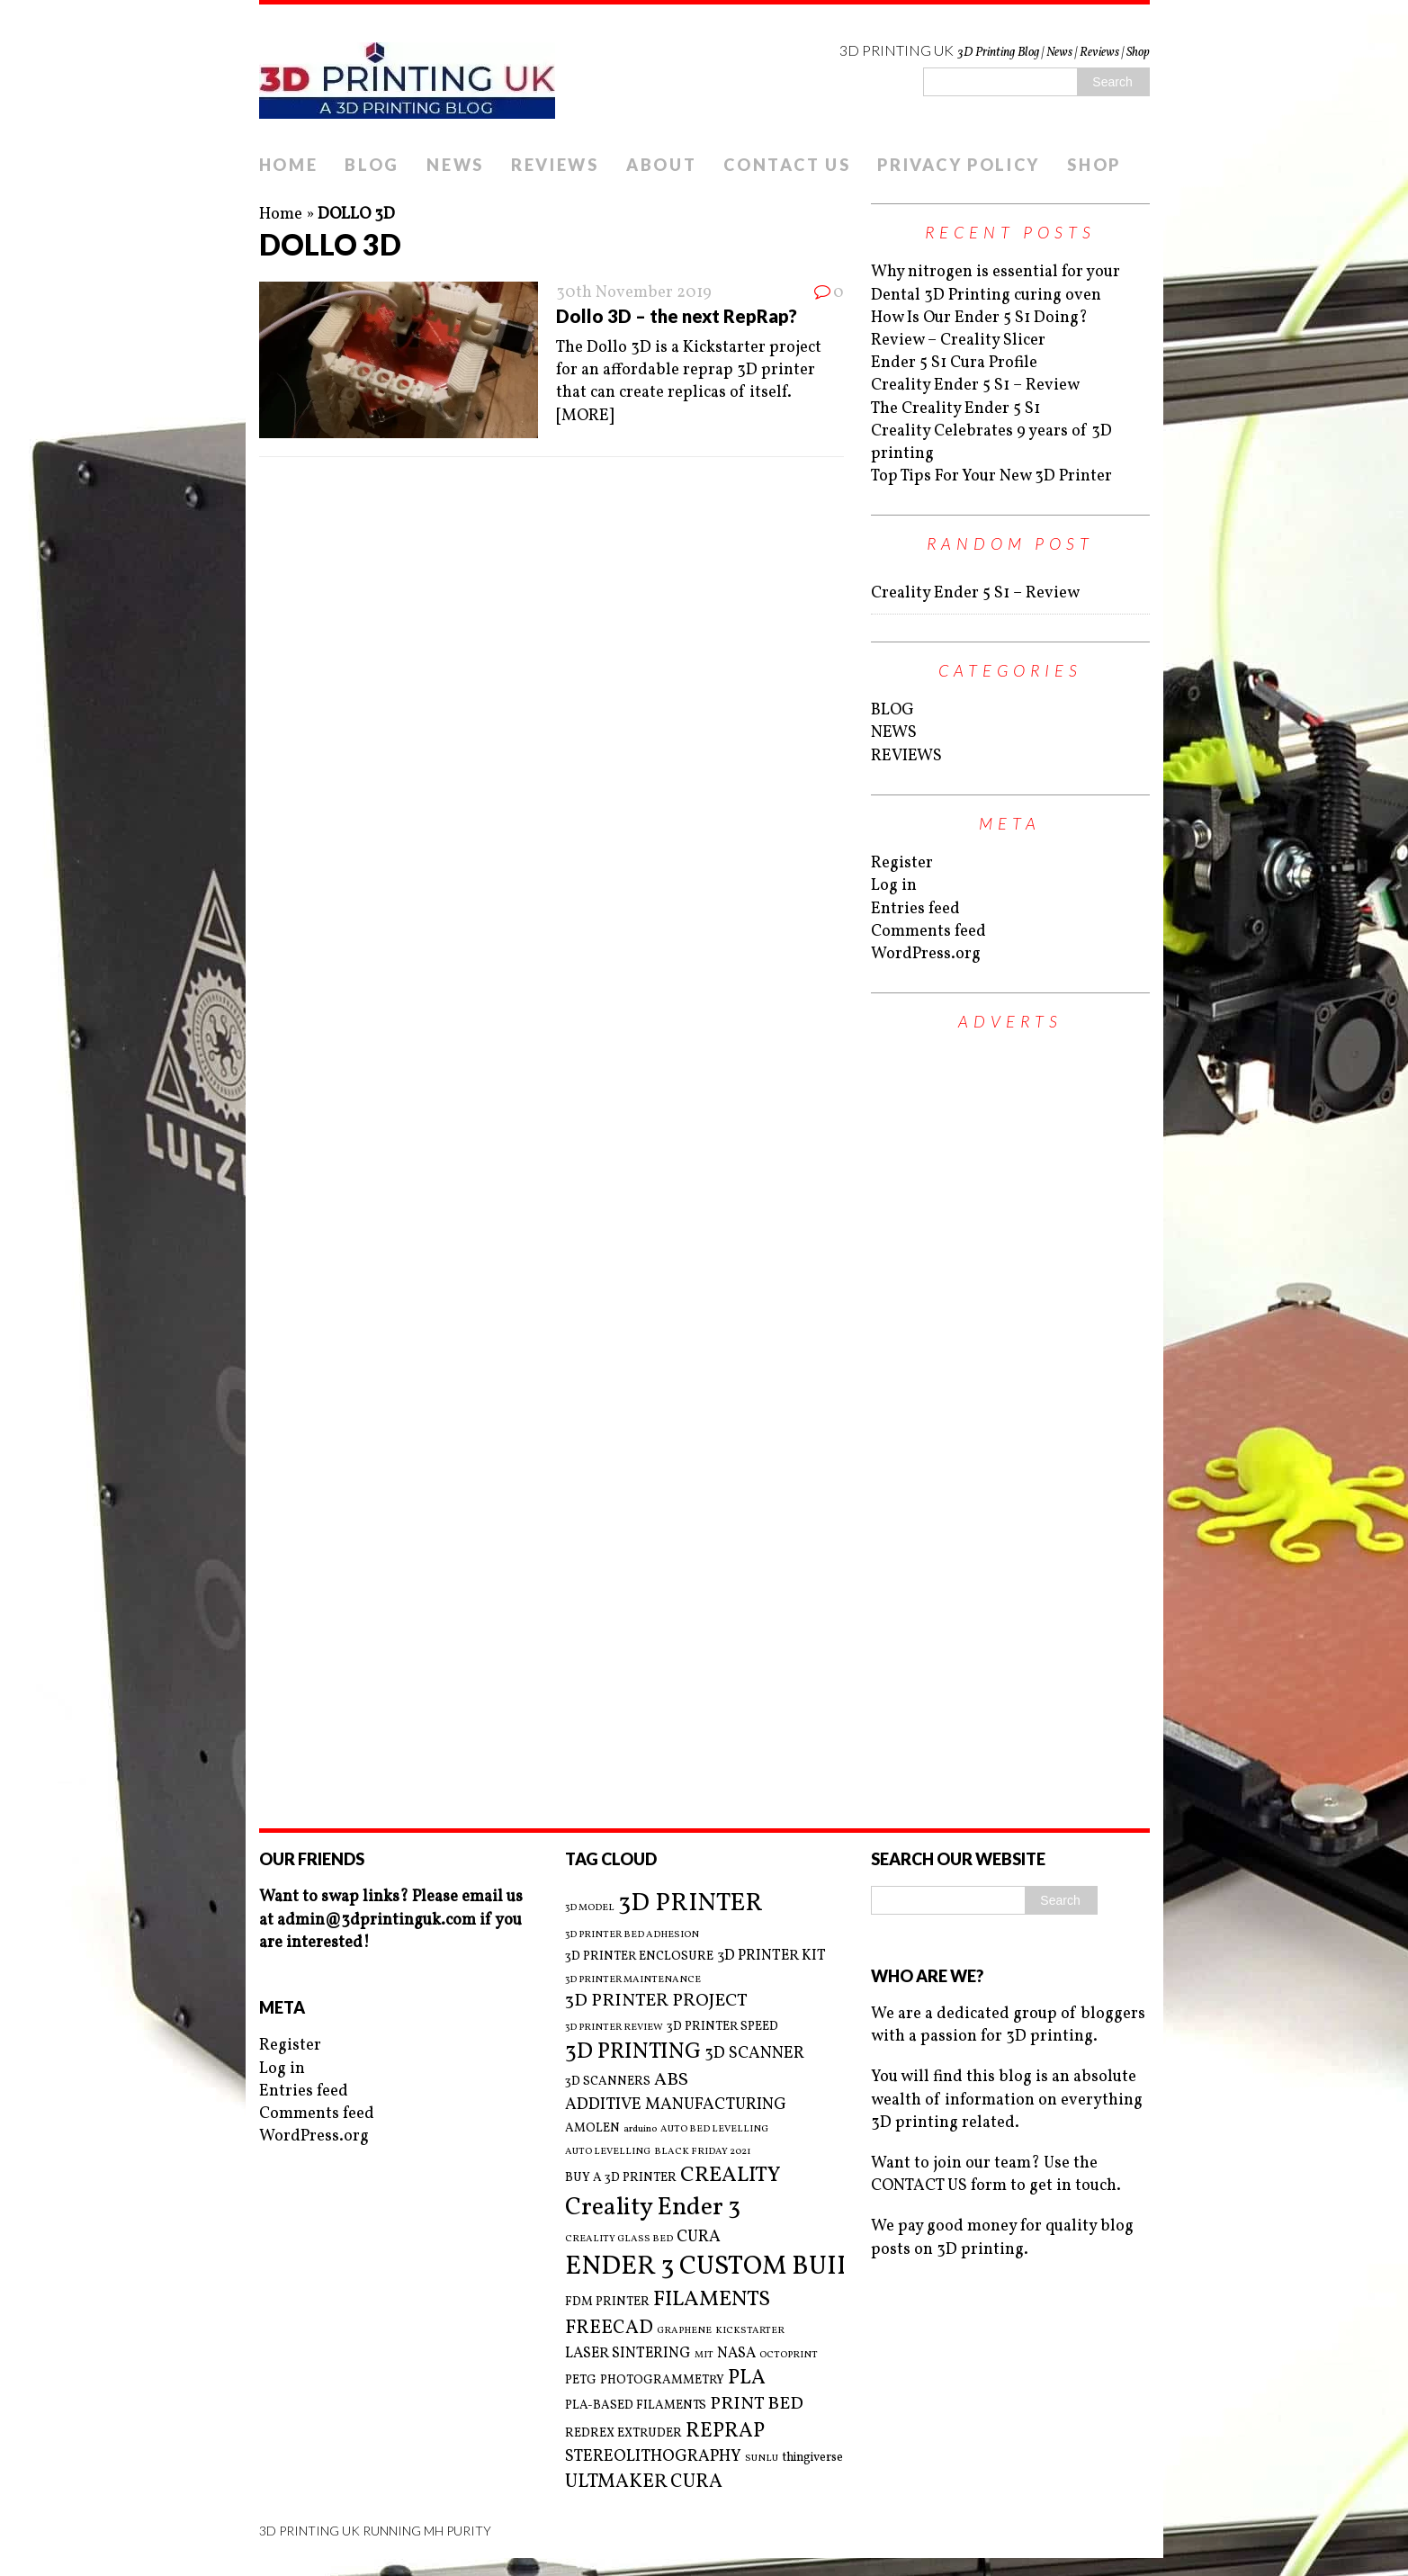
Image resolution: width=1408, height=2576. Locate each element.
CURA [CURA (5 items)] (699, 2237)
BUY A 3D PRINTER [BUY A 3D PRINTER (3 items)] (621, 2177)
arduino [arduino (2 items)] (640, 2129)
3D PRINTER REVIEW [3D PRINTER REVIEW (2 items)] (614, 2028)
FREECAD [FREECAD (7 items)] (609, 2328)
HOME (288, 165)
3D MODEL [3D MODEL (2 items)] (589, 1908)
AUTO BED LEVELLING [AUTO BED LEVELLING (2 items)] (714, 2129)
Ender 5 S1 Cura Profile (954, 363)
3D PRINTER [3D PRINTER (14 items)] (690, 1903)
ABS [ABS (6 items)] (671, 2081)
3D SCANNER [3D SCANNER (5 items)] (754, 2053)
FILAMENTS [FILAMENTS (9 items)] (711, 2299)
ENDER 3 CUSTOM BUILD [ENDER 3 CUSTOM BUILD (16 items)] (718, 2266)
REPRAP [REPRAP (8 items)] (725, 2432)
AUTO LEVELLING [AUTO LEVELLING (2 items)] (607, 2152)
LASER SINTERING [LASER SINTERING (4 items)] (628, 2354)
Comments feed (928, 931)
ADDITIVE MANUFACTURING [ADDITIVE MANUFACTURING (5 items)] (675, 2105)
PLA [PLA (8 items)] (747, 2378)
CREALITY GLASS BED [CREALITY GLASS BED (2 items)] (619, 2239)
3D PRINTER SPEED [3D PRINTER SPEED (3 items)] (722, 2026)
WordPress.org (926, 954)
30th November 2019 (634, 293)
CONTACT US (786, 165)
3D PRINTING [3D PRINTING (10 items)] (633, 2052)
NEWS (455, 165)
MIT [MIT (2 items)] (704, 2355)
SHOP (1094, 165)
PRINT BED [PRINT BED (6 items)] (756, 2404)
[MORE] (585, 416)
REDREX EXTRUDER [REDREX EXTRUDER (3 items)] (623, 2433)
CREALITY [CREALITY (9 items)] (730, 2175)
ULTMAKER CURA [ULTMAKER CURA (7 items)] (643, 2482)
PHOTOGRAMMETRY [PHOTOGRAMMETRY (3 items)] (662, 2380)
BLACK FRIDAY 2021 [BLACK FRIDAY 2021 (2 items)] (702, 2152)
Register (902, 863)
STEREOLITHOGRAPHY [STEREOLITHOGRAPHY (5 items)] (653, 2457)
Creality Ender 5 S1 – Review (975, 385)
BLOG (372, 165)
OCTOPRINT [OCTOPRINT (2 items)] (788, 2355)
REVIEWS (555, 165)
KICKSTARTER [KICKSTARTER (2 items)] (750, 2331)
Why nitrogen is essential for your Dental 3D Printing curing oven (995, 283)
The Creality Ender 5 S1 (955, 409)
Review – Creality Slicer (958, 340)
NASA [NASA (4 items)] (736, 2354)
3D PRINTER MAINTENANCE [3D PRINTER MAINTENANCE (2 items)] (633, 1980)
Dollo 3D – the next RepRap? (676, 316)
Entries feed (915, 909)
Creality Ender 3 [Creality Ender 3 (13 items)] (652, 2208)
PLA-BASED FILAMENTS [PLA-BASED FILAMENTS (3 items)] (635, 2405)
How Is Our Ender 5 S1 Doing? (979, 318)
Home (280, 214)
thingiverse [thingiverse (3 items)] (812, 2457)
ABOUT (661, 165)
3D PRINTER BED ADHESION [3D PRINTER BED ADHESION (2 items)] (632, 1935)
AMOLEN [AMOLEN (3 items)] (592, 2128)
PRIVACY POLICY (958, 165)
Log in (894, 886)
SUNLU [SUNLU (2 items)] (761, 2459)
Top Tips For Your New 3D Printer (991, 476)
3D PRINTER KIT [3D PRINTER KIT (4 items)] (771, 1956)
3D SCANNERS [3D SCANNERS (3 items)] (607, 2081)
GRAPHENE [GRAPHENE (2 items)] (684, 2331)
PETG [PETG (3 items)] (580, 2380)
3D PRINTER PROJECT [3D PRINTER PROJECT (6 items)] (656, 2001)
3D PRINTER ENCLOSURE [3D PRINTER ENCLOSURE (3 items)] (639, 1956)
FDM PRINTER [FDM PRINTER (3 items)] (607, 2302)
